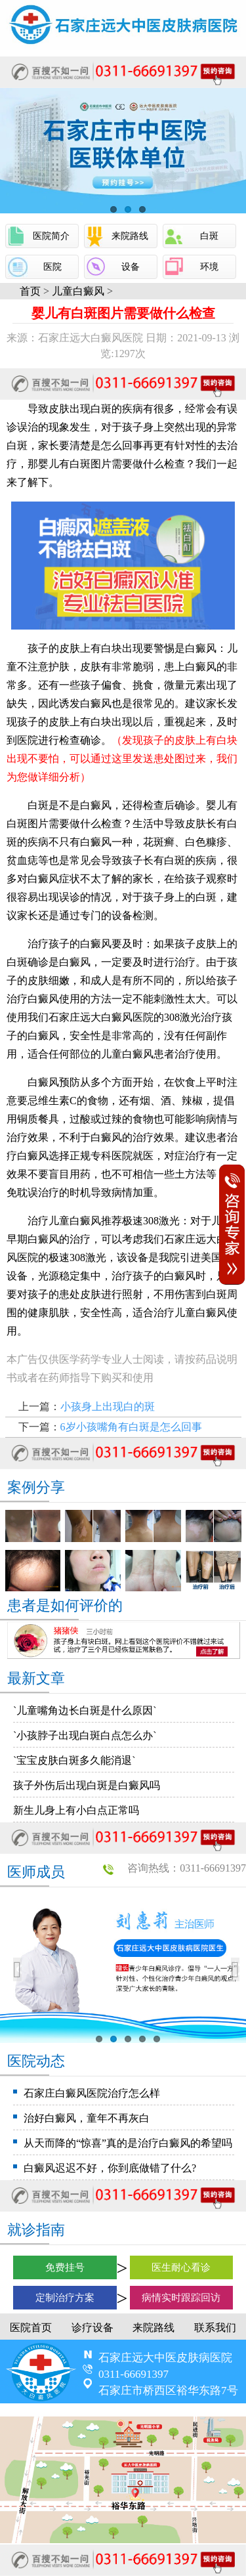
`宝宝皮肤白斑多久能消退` (74, 1760)
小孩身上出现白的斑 (107, 1406)
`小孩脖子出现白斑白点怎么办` (85, 1735)
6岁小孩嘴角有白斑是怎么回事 (131, 1426)
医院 (52, 267)
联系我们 (215, 2327)
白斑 (209, 236)
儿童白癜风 (78, 291)
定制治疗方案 (64, 2297)
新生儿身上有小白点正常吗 (76, 1810)
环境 (209, 267)
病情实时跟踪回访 (181, 2297)
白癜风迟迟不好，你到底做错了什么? (110, 2168)
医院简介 (51, 236)
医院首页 (31, 2327)
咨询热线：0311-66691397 (186, 1868)
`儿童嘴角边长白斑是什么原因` (85, 1710)
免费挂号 (65, 2267)
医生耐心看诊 (181, 2267)
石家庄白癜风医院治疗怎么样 (92, 2093)
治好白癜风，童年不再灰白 (87, 2118)
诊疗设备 (92, 2327)
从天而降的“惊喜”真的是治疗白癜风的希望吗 (128, 2143)
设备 (130, 267)
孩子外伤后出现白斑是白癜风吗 (86, 1785)
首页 (30, 291)
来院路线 (130, 236)
